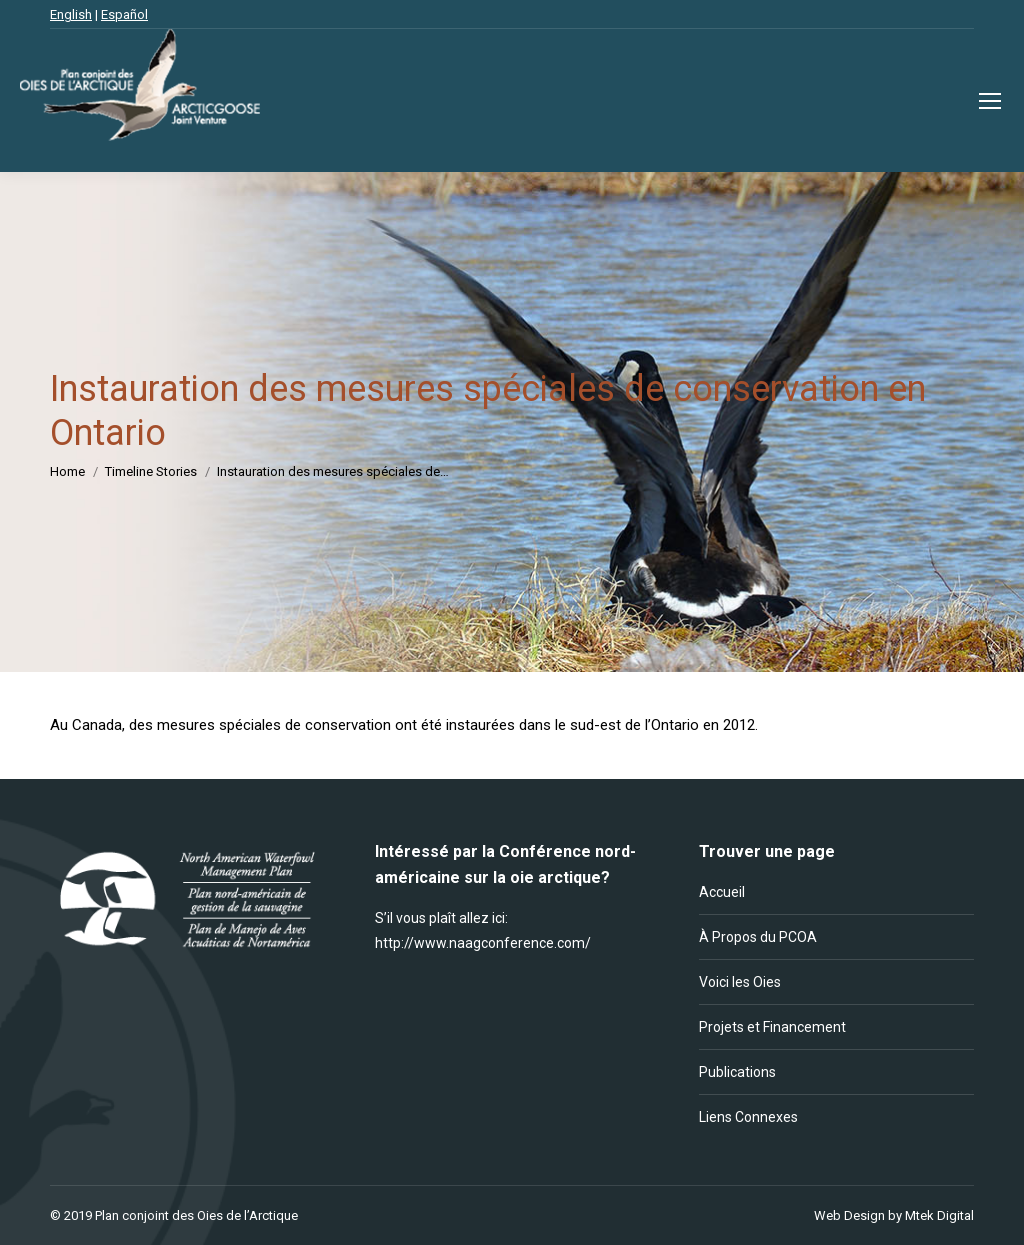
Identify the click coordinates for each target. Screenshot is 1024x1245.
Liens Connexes (748, 1117)
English (71, 14)
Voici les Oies (740, 982)
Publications (737, 1072)
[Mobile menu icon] (990, 101)
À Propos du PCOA (758, 937)
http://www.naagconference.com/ (483, 943)
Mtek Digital (939, 1215)
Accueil (722, 892)
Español (124, 14)
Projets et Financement (772, 1027)
